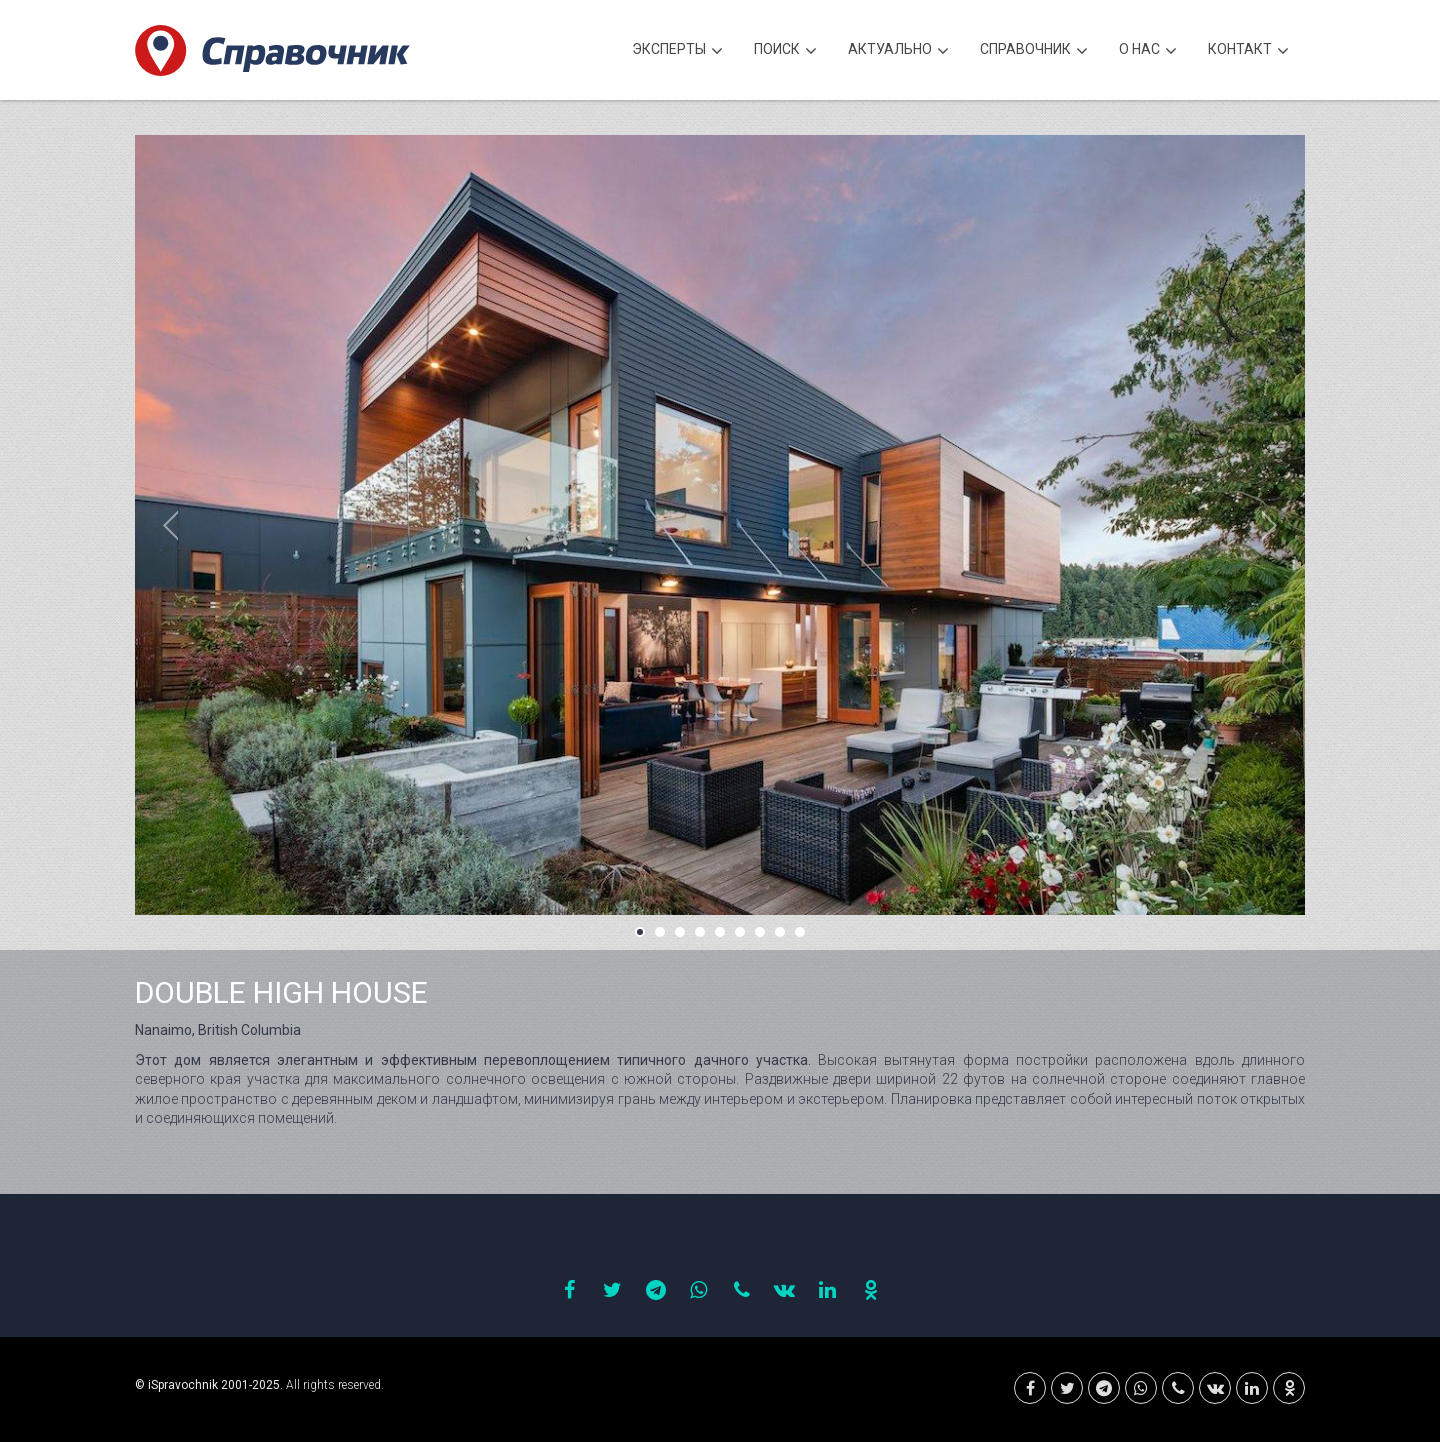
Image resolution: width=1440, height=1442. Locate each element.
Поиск (785, 51)
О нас (1148, 51)
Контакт (1248, 51)
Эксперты (677, 51)
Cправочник (1034, 51)
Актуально (898, 51)
